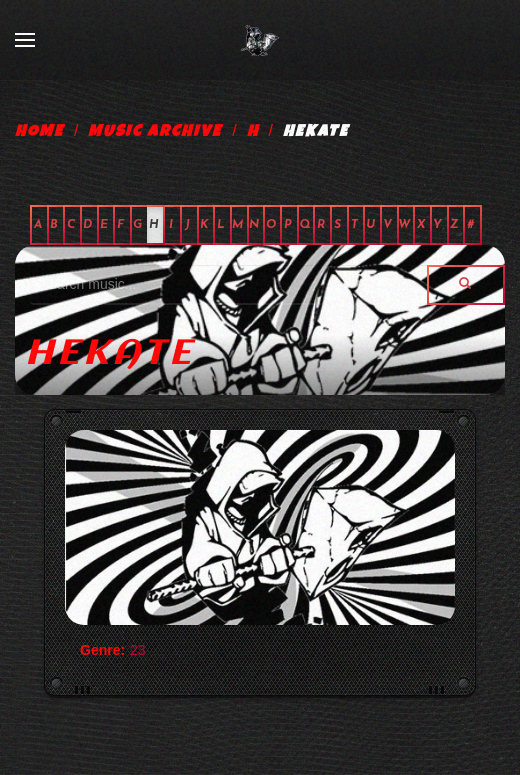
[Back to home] (260, 40)
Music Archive (155, 133)
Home (39, 133)
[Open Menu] (25, 40)
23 (138, 650)
